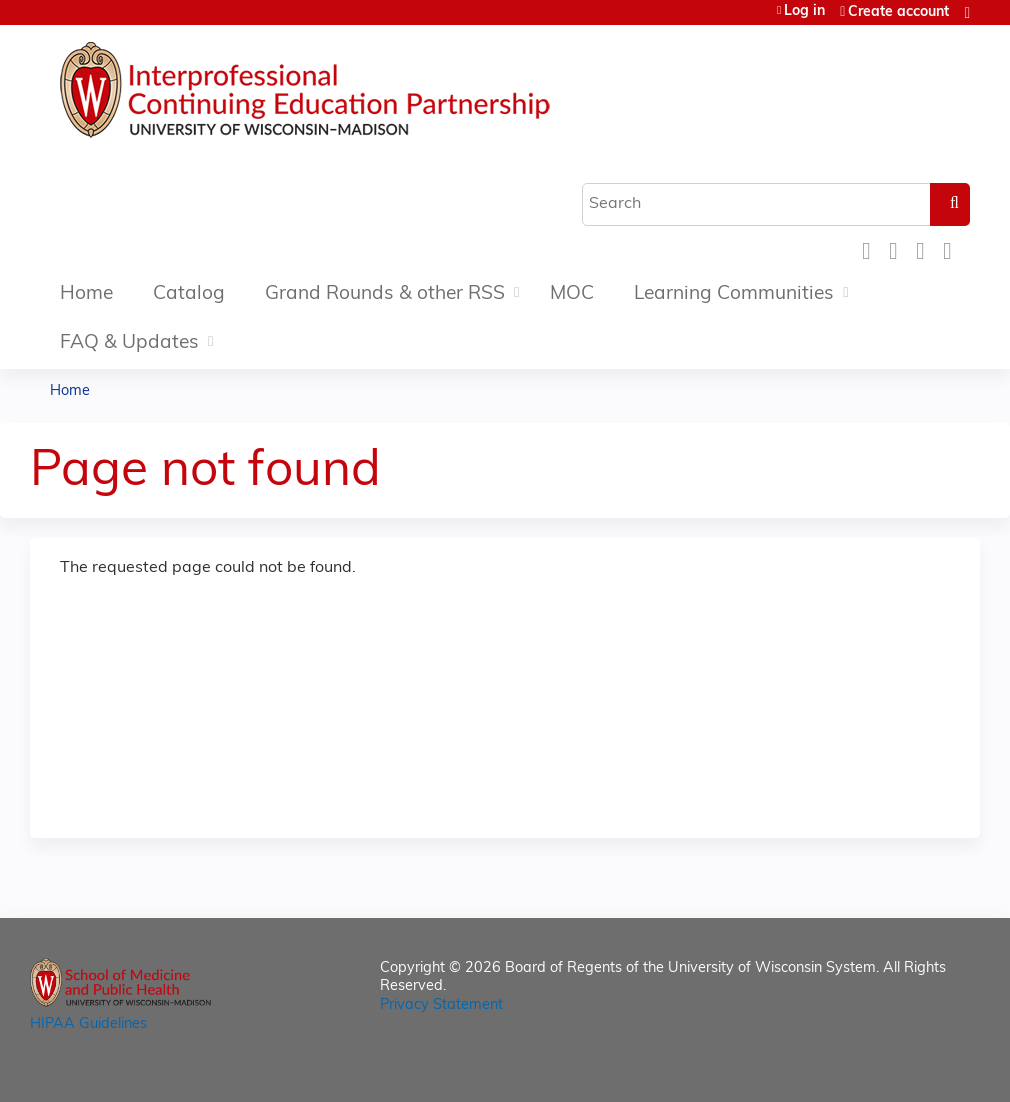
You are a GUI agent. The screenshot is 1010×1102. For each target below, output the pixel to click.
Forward (953, 248)
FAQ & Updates (129, 343)
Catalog (189, 294)
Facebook (872, 248)
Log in (804, 12)
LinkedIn (926, 248)
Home (86, 294)
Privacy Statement (441, 1005)
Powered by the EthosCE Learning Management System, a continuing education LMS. (909, 1069)
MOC (572, 294)
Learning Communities (734, 294)
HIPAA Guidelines (88, 1024)
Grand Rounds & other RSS (385, 294)
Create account (898, 12)
